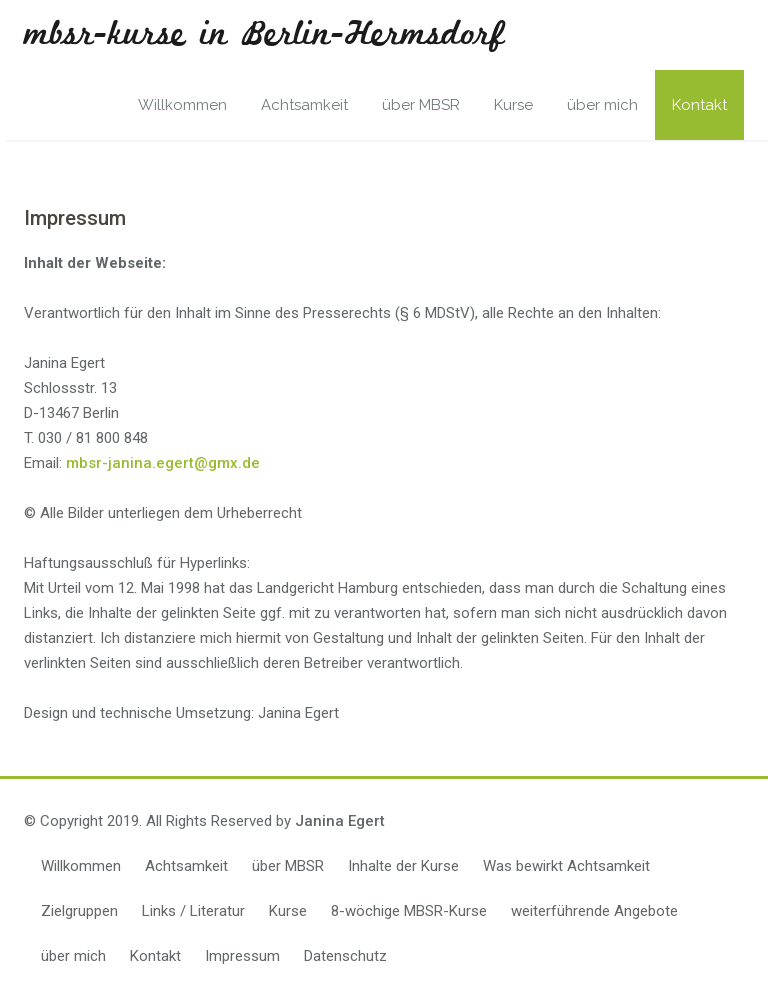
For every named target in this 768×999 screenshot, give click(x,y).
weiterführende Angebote (594, 911)
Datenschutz (345, 956)
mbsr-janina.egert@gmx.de (163, 463)
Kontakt (699, 105)
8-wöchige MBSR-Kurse (409, 911)
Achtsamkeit (304, 105)
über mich (602, 105)
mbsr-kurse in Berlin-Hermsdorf (264, 35)
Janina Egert (340, 821)
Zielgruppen (79, 911)
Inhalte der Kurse (403, 866)
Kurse (513, 105)
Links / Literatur (193, 911)
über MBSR (421, 105)
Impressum (242, 956)
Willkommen (182, 105)
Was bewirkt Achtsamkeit (566, 866)
